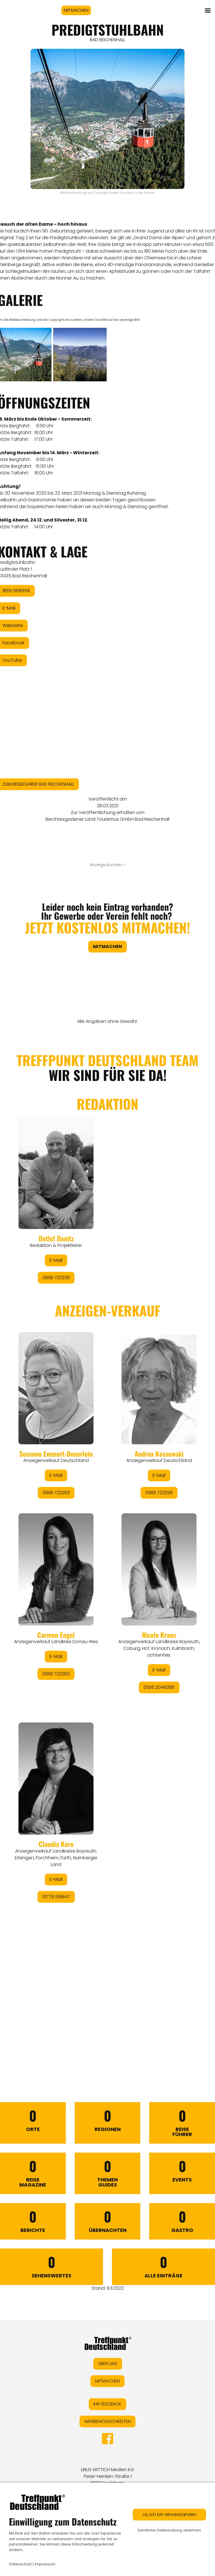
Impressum (45, 2564)
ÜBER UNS (107, 2363)
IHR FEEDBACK (107, 2404)
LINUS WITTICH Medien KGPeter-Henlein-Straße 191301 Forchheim (107, 2476)
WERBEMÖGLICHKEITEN (107, 2421)
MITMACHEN (76, 10)
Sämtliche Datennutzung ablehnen (169, 2530)
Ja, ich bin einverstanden (169, 2514)
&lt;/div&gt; (107, 1541)
